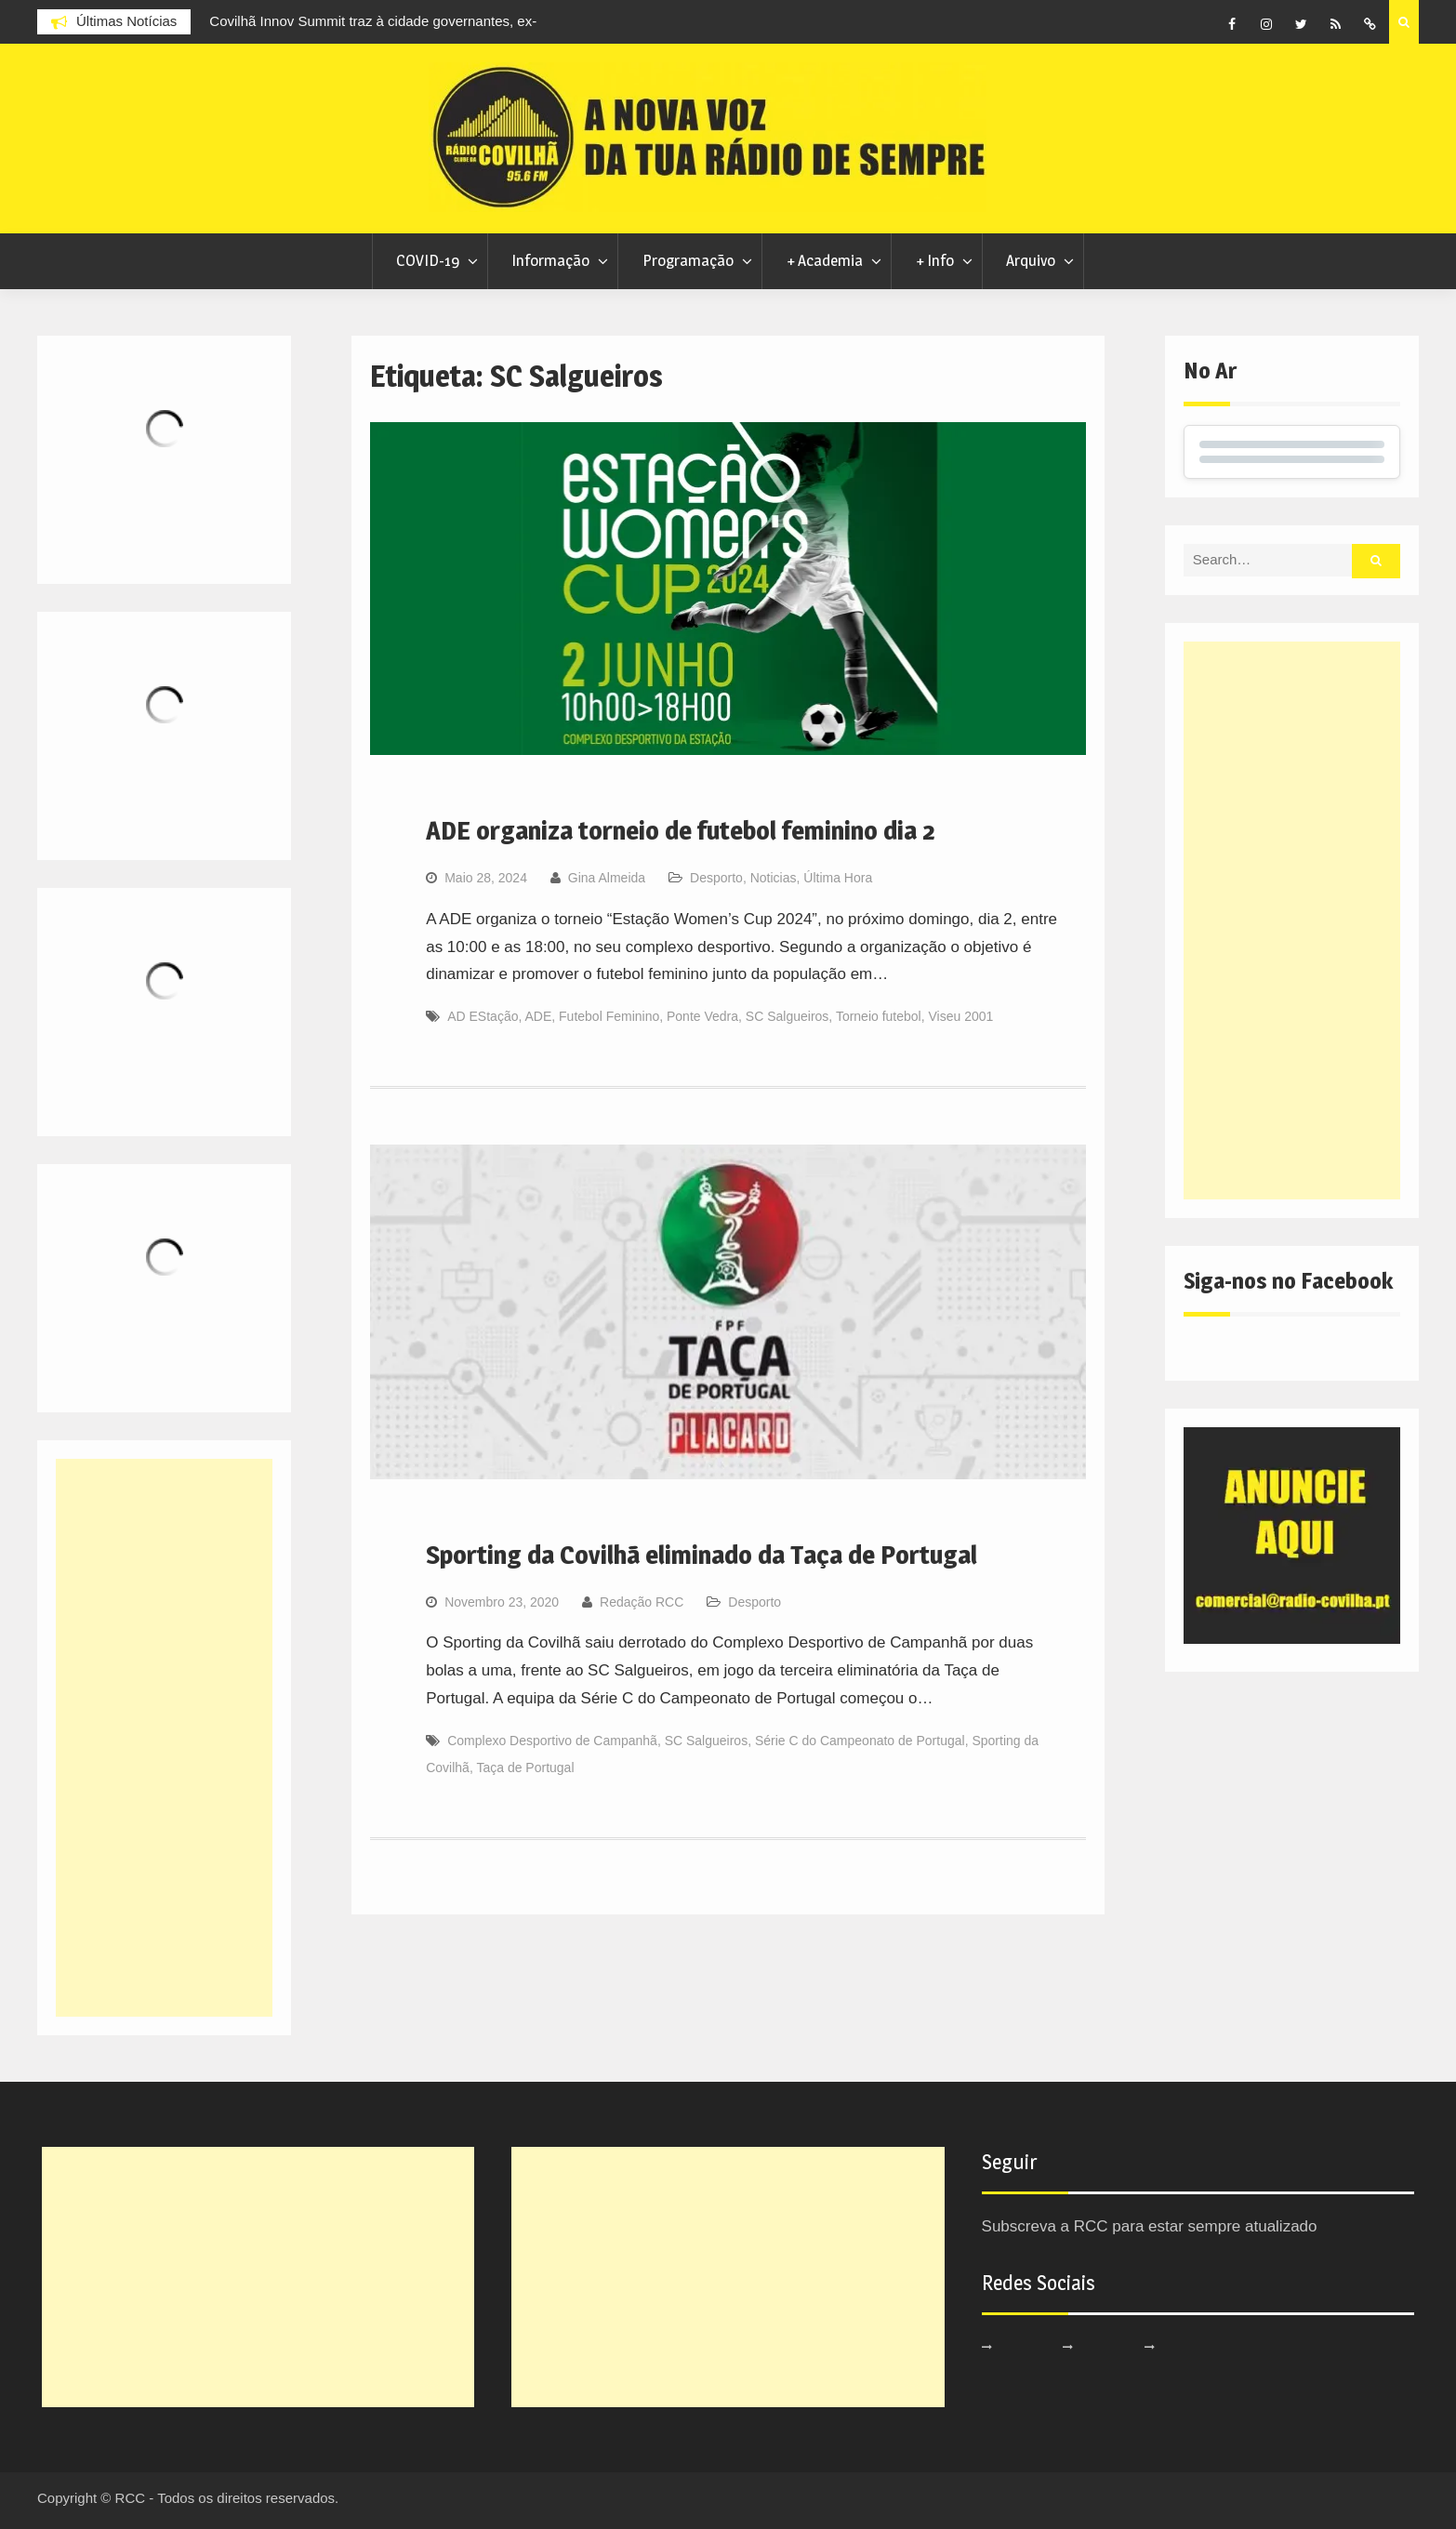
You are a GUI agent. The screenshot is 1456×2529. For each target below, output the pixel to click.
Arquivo (1030, 260)
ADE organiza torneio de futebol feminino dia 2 (680, 830)
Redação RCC (641, 1602)
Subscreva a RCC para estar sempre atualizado (1149, 2226)
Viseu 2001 (961, 1016)
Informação (550, 260)
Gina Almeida (606, 877)
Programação (688, 260)
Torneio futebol (878, 1016)
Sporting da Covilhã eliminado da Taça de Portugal (701, 1554)
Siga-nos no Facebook (1288, 1280)
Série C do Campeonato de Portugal (860, 1740)
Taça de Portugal (525, 1767)
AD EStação (482, 1016)
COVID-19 (427, 260)
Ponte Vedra (702, 1016)
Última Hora (837, 877)
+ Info (935, 260)
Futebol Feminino (609, 1016)
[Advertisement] (1292, 920)
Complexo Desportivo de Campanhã (552, 1740)
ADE (537, 1016)
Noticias (773, 877)
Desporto (716, 877)
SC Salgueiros (787, 1016)
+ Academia (825, 260)
